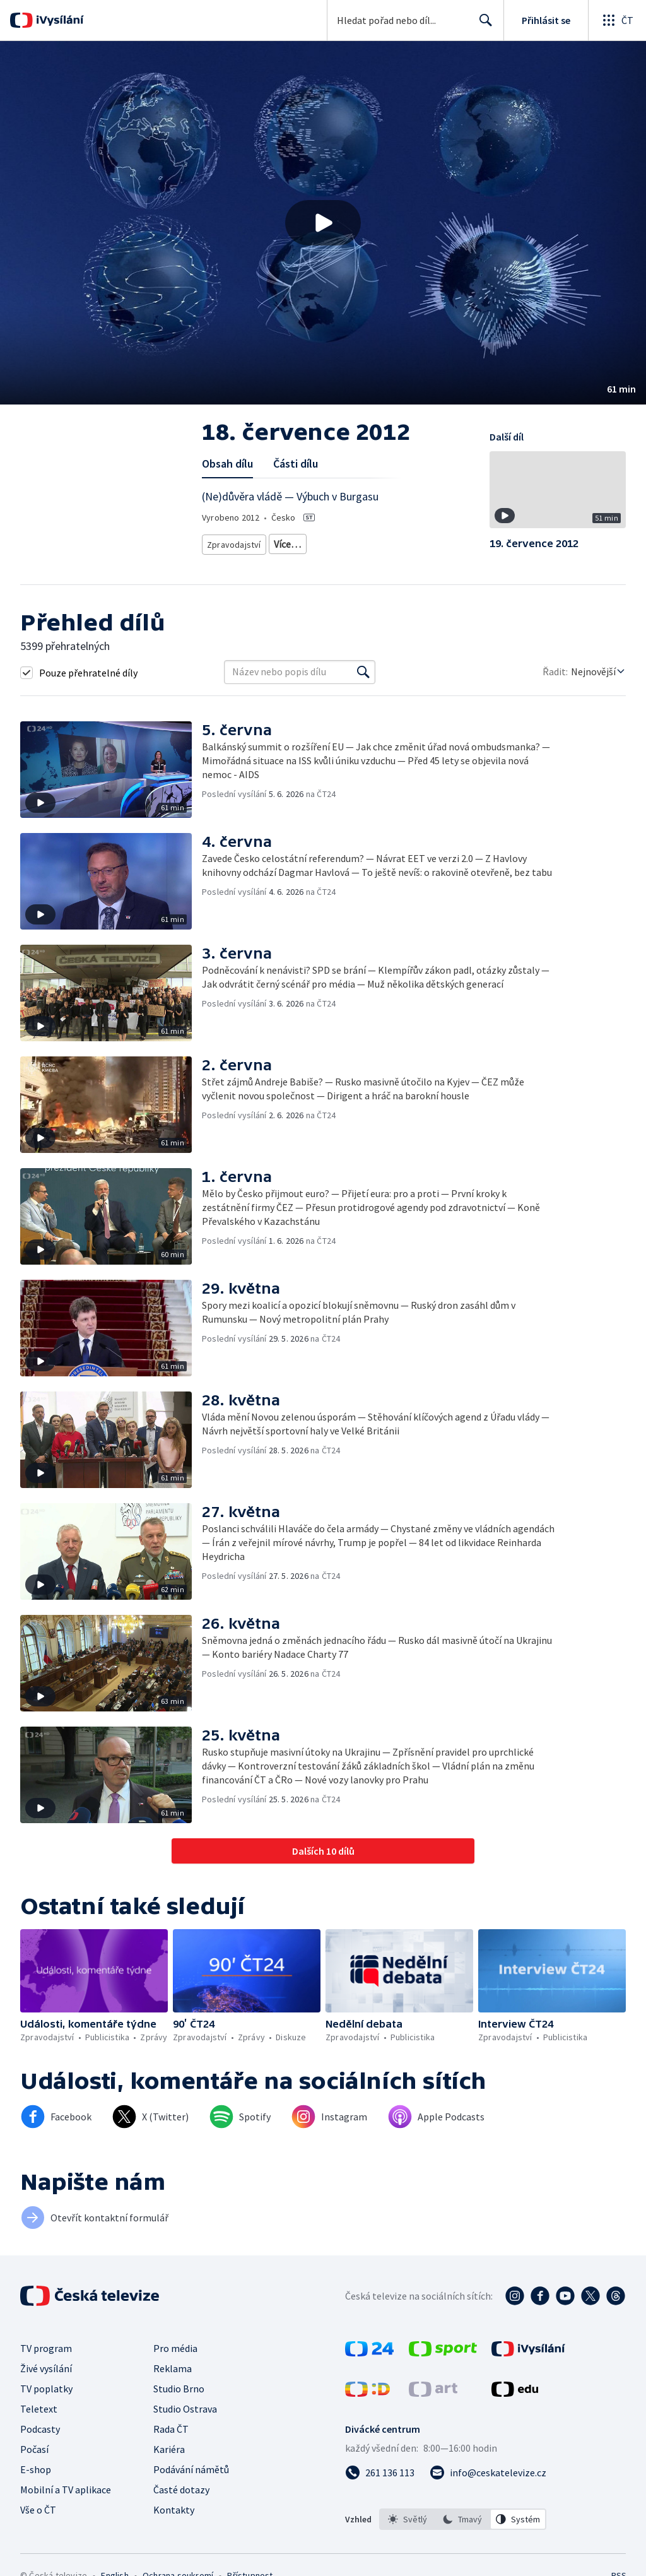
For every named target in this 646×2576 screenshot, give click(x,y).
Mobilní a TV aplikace (65, 2489)
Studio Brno (178, 2388)
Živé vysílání (46, 2368)
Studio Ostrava (185, 2408)
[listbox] (462, 2519)
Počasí (34, 2449)
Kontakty (173, 2509)
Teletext (38, 2408)
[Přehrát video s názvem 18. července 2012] (323, 222)
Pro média (175, 2348)
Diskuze (328, 542)
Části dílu (295, 463)
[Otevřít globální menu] (617, 20)
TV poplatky (46, 2388)
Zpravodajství (233, 542)
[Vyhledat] (363, 672)
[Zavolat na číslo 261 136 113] (379, 2472)
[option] (407, 2519)
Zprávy (285, 542)
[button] (323, 223)
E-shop (35, 2469)
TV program (46, 2348)
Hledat (482, 25)
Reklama (172, 2368)
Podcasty (40, 2429)
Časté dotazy (181, 2489)
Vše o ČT (38, 2509)
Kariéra (169, 2449)
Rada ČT (171, 2429)
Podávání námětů (191, 2469)
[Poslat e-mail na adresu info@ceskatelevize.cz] (488, 2472)
